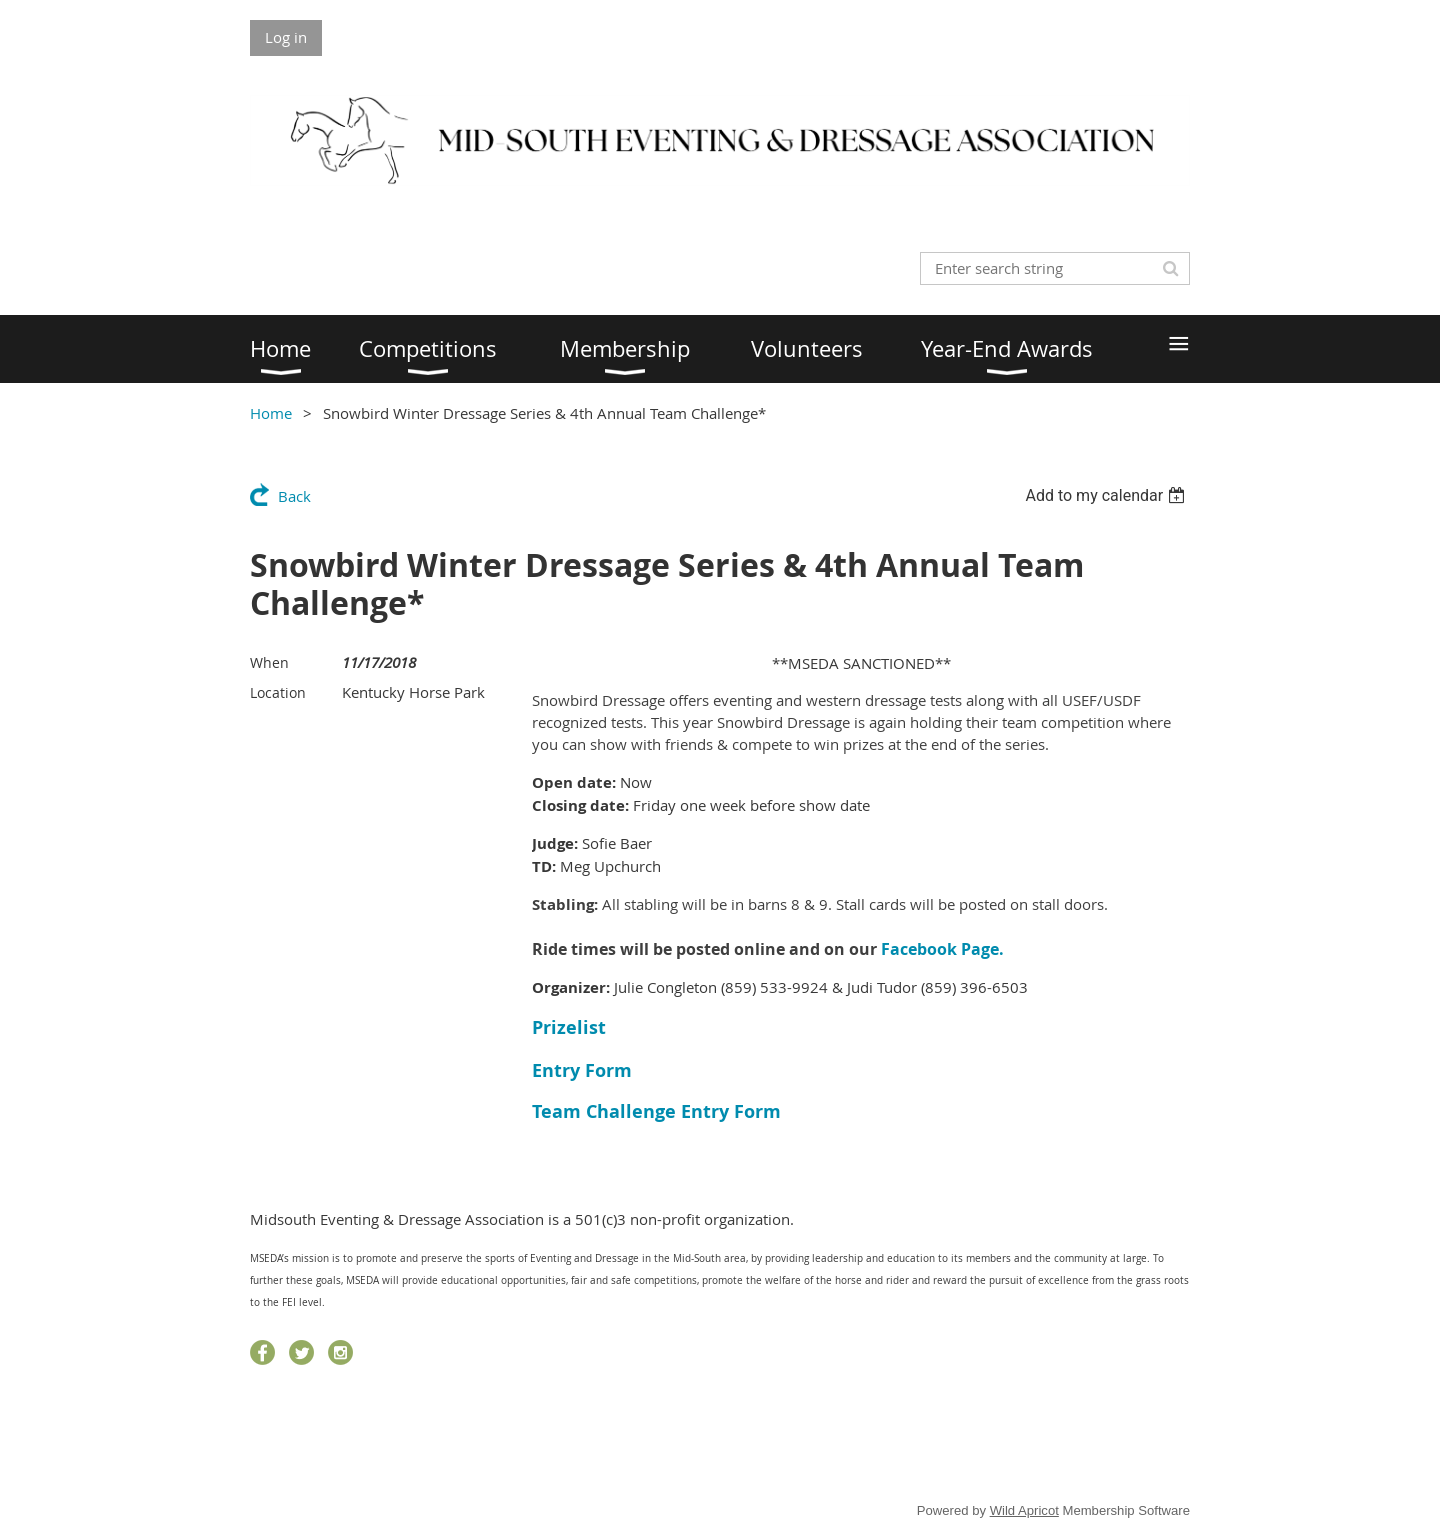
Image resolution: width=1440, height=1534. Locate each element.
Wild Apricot (1024, 1510)
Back (294, 496)
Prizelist (569, 1027)
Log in (286, 37)
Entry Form (582, 1070)
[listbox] (1107, 495)
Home (271, 413)
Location (278, 692)
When (269, 662)
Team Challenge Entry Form (656, 1111)
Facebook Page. (942, 949)
